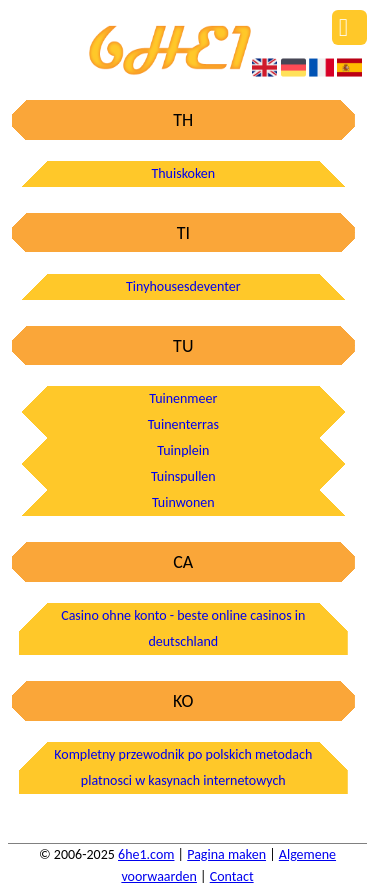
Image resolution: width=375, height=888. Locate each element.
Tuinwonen (183, 502)
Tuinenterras (183, 424)
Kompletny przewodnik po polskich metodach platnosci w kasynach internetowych (183, 767)
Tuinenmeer (183, 398)
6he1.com (146, 854)
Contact (232, 876)
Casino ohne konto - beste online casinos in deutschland (183, 628)
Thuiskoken (183, 173)
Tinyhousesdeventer (183, 286)
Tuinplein (183, 450)
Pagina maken (226, 854)
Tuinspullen (183, 476)
